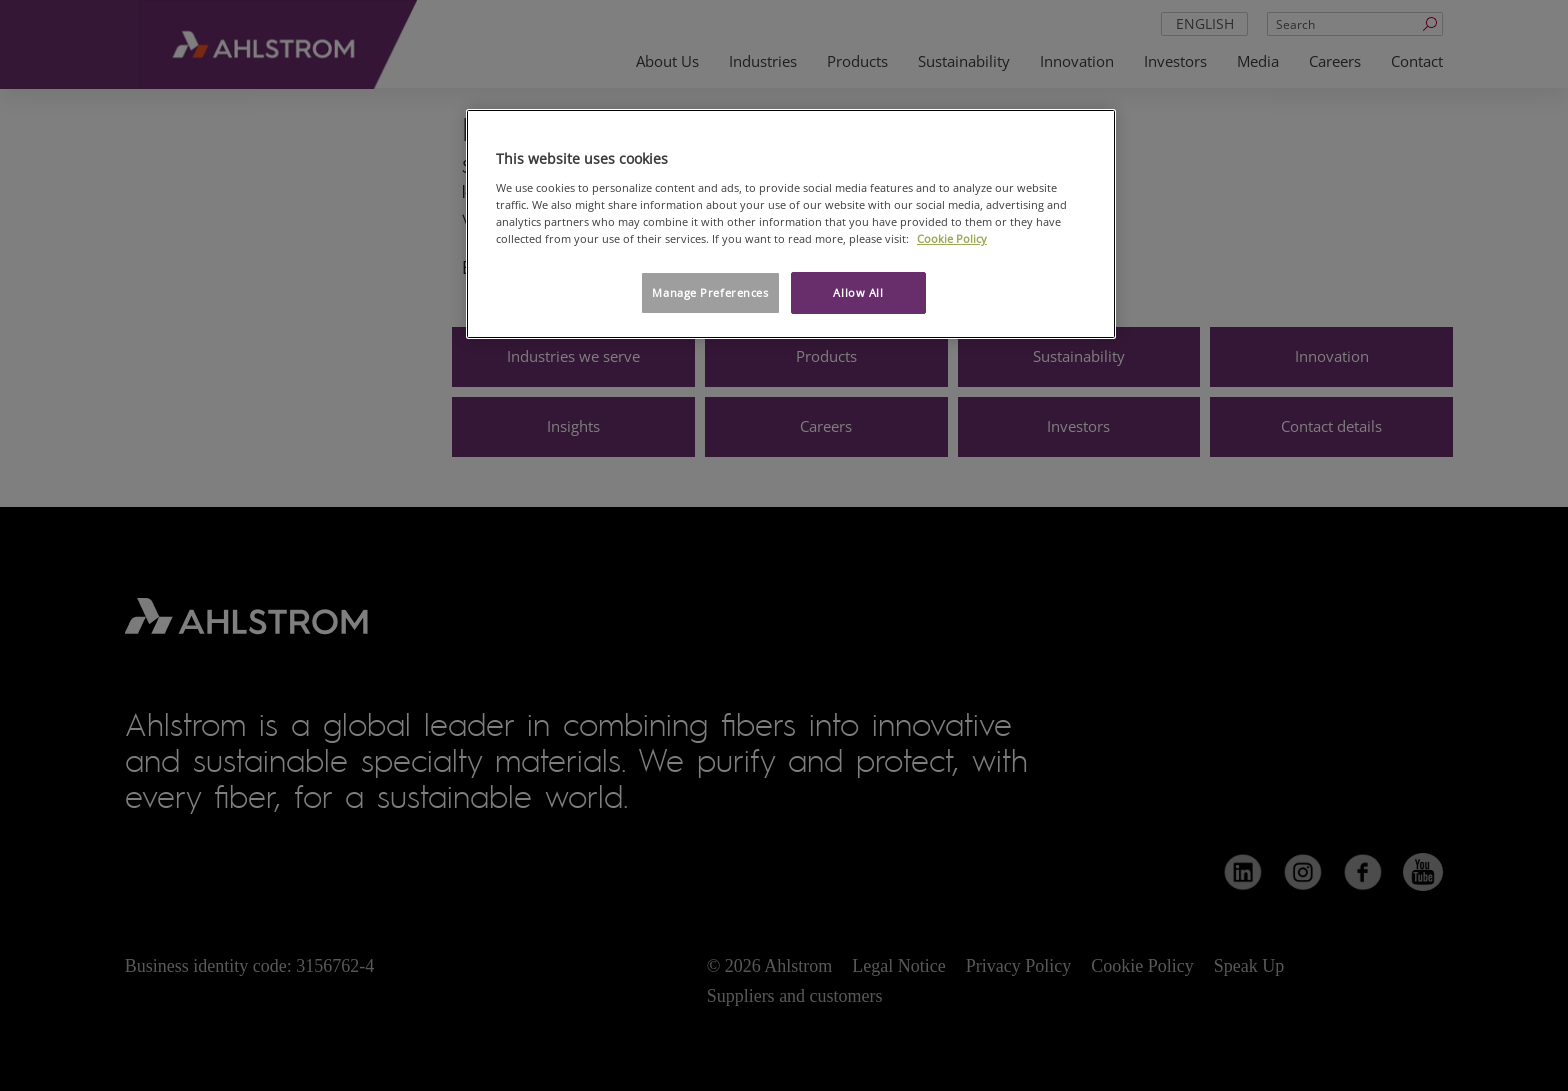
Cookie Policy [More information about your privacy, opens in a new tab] (952, 238)
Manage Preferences (710, 292)
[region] (791, 224)
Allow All (858, 292)
